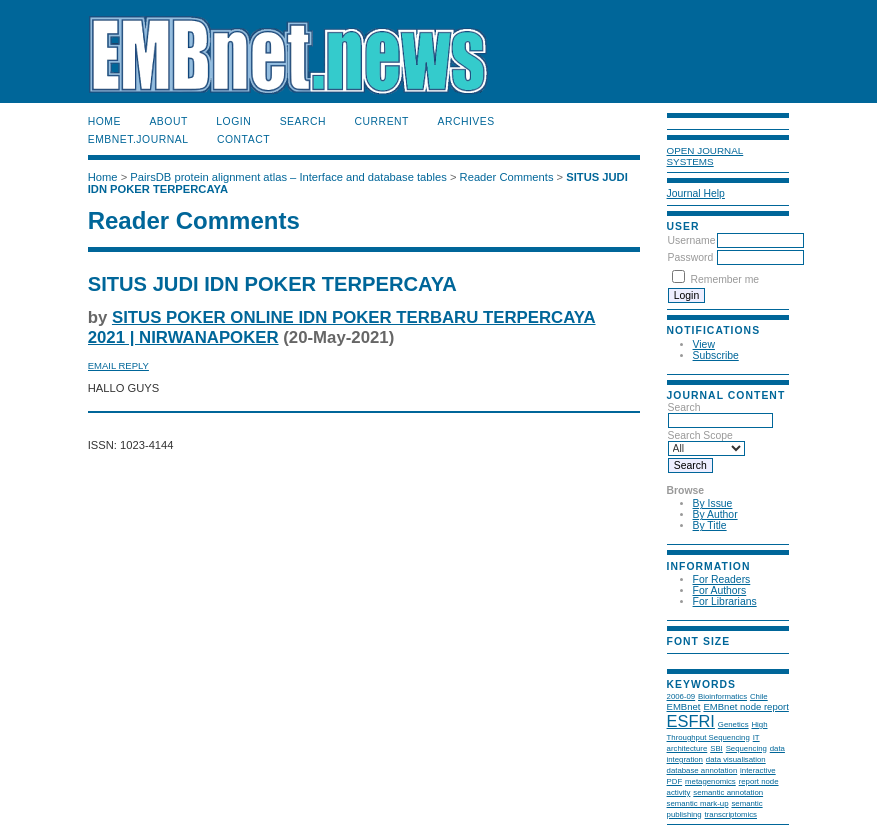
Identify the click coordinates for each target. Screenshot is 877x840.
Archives (465, 121)
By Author (715, 514)
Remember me (724, 279)
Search (303, 121)
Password (691, 257)
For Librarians (725, 601)
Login (233, 121)
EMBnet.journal (138, 139)
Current (382, 121)
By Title (710, 525)
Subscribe (716, 355)
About (168, 121)
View (704, 344)
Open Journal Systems (705, 156)
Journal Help (696, 193)
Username (692, 240)
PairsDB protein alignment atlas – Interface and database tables (288, 177)
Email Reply (118, 365)
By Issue (713, 503)
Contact (243, 139)
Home (104, 121)
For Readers (722, 579)
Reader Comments (507, 177)
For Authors (720, 590)
